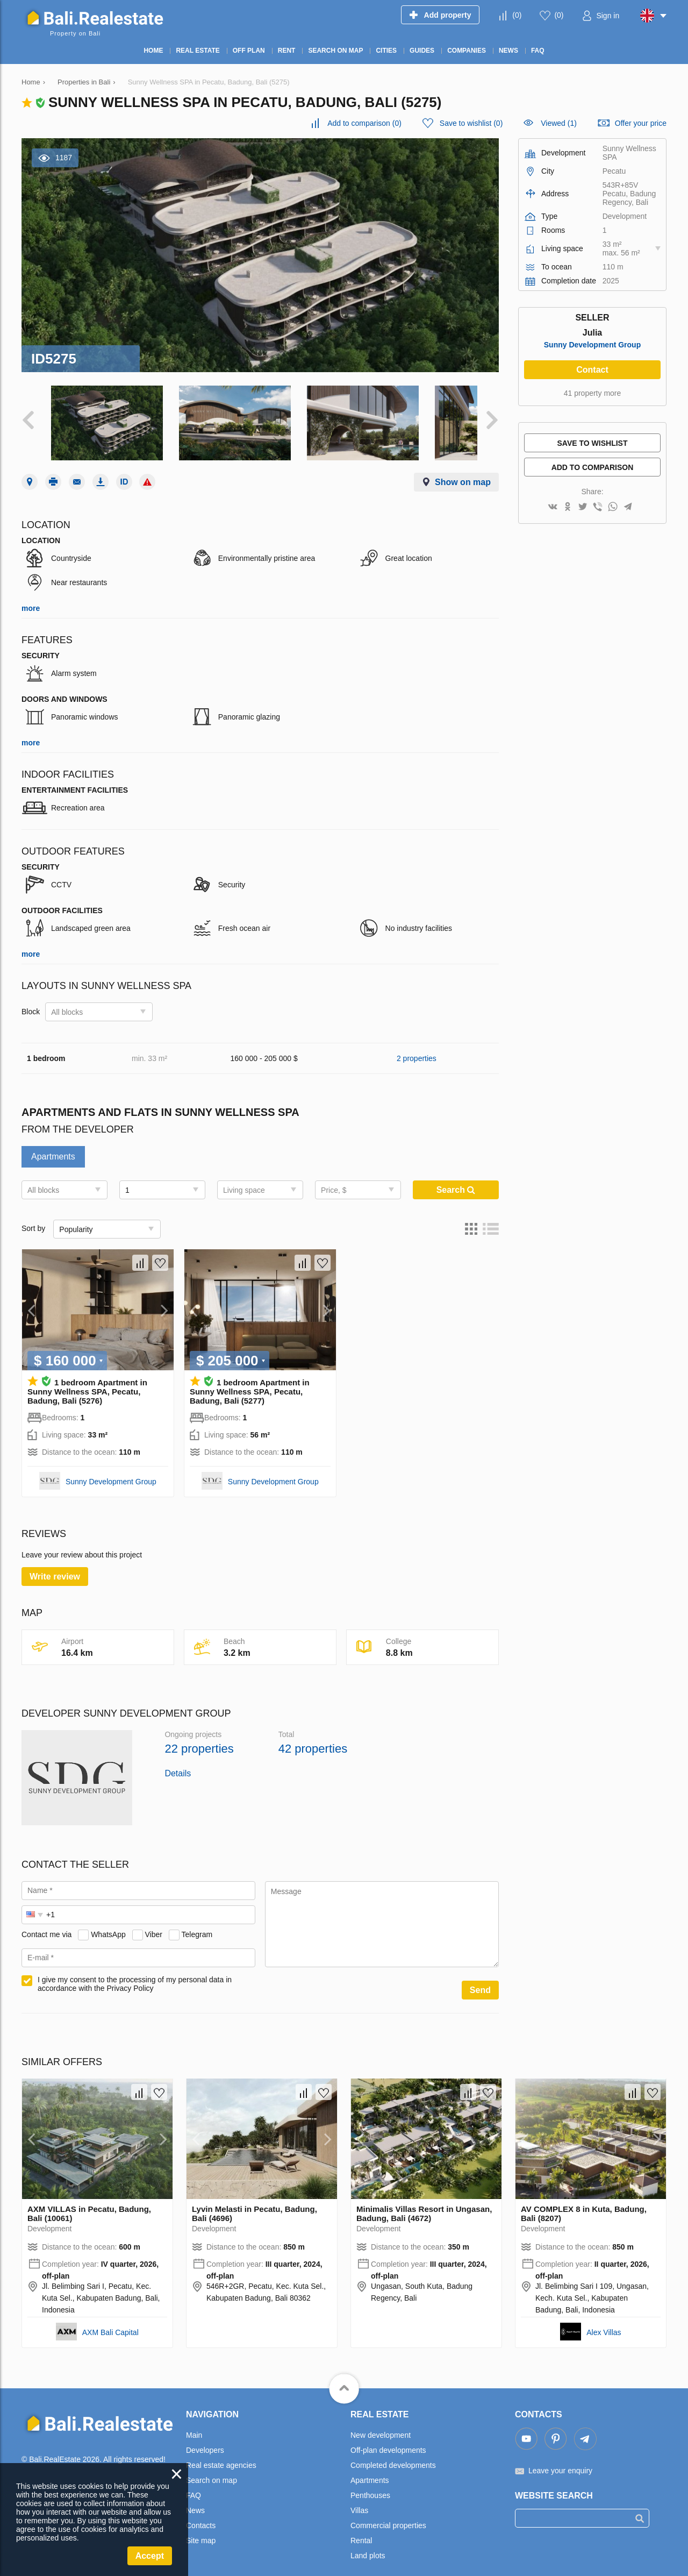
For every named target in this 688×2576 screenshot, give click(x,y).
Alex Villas (603, 2319)
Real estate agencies (221, 2452)
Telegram (197, 1921)
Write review (55, 1563)
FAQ (193, 2482)
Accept (149, 2555)
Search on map (211, 2467)
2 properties (416, 1045)
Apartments (53, 1143)
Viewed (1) (559, 123)
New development (380, 2422)
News (195, 2497)
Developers (205, 2437)
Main (194, 2422)
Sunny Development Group (111, 1468)
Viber (153, 1921)
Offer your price (640, 123)
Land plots (367, 2542)
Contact (592, 369)
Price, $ (333, 1177)
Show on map (463, 469)
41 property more (592, 393)
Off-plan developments (388, 2437)
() (516, 15)
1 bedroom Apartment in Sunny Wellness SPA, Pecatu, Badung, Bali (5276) (87, 1378)
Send (480, 1977)
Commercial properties (388, 2512)
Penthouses (370, 2482)
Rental (361, 2527)
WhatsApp (108, 1921)
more (31, 595)
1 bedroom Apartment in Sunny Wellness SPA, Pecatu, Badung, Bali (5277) (250, 1378)
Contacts (201, 2512)
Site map (201, 2527)
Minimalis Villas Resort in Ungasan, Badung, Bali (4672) (424, 2200)
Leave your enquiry (560, 2457)
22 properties (198, 1735)
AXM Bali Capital (110, 2319)
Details (177, 1760)
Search (456, 1177)
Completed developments (393, 2452)
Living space (244, 1177)
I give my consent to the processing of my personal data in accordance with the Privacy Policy (135, 1971)
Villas (359, 2497)
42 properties (312, 1735)
